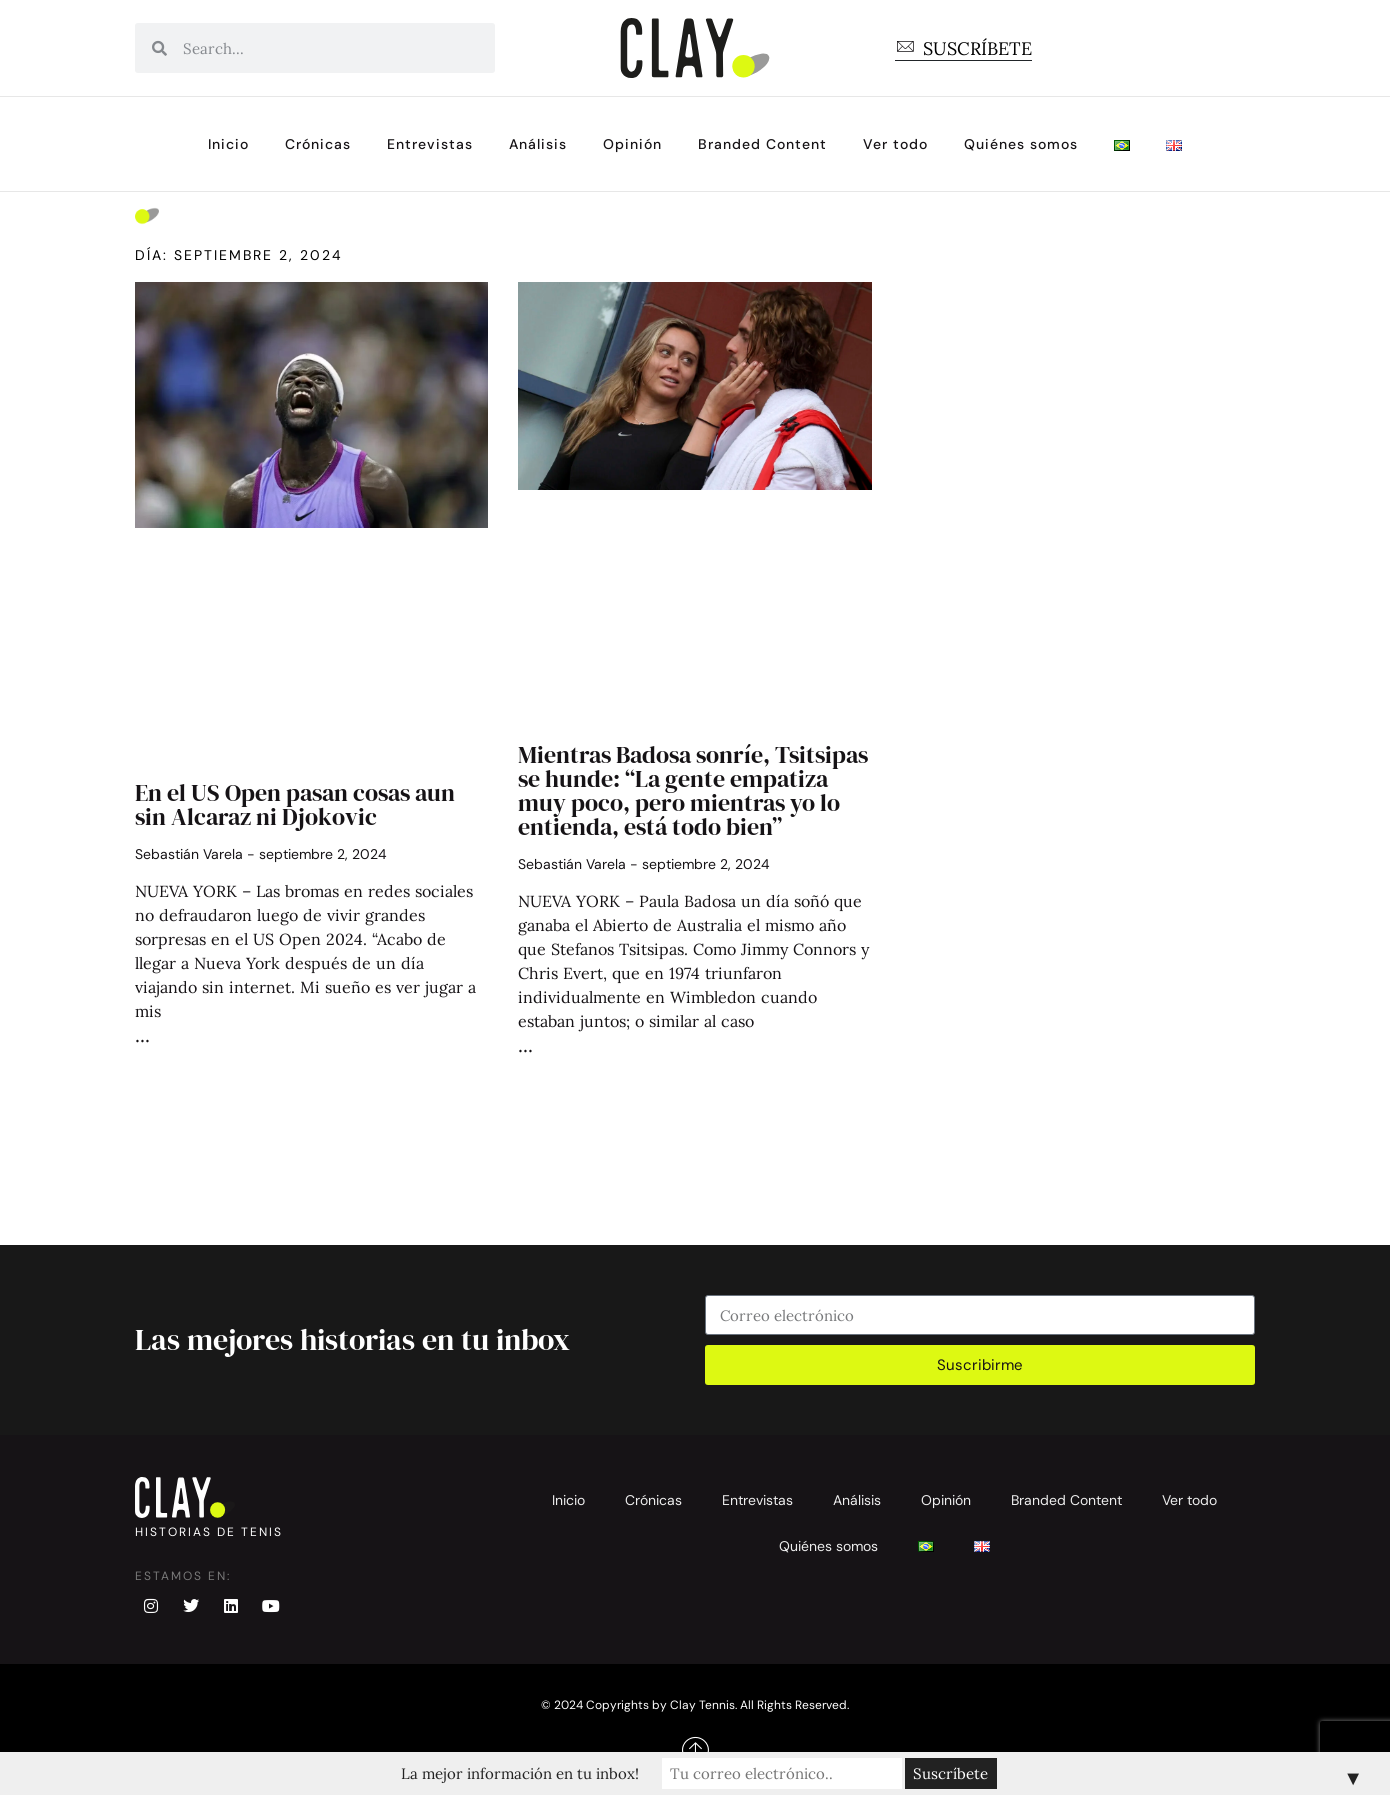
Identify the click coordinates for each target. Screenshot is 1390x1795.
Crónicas (318, 144)
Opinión (632, 144)
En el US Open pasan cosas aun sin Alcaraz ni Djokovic (295, 804)
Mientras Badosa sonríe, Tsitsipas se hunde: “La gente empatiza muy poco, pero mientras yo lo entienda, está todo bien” (693, 790)
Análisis (538, 144)
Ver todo (895, 144)
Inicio (228, 144)
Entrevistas (430, 144)
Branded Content (762, 144)
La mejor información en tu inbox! (520, 1773)
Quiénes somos (1021, 144)
